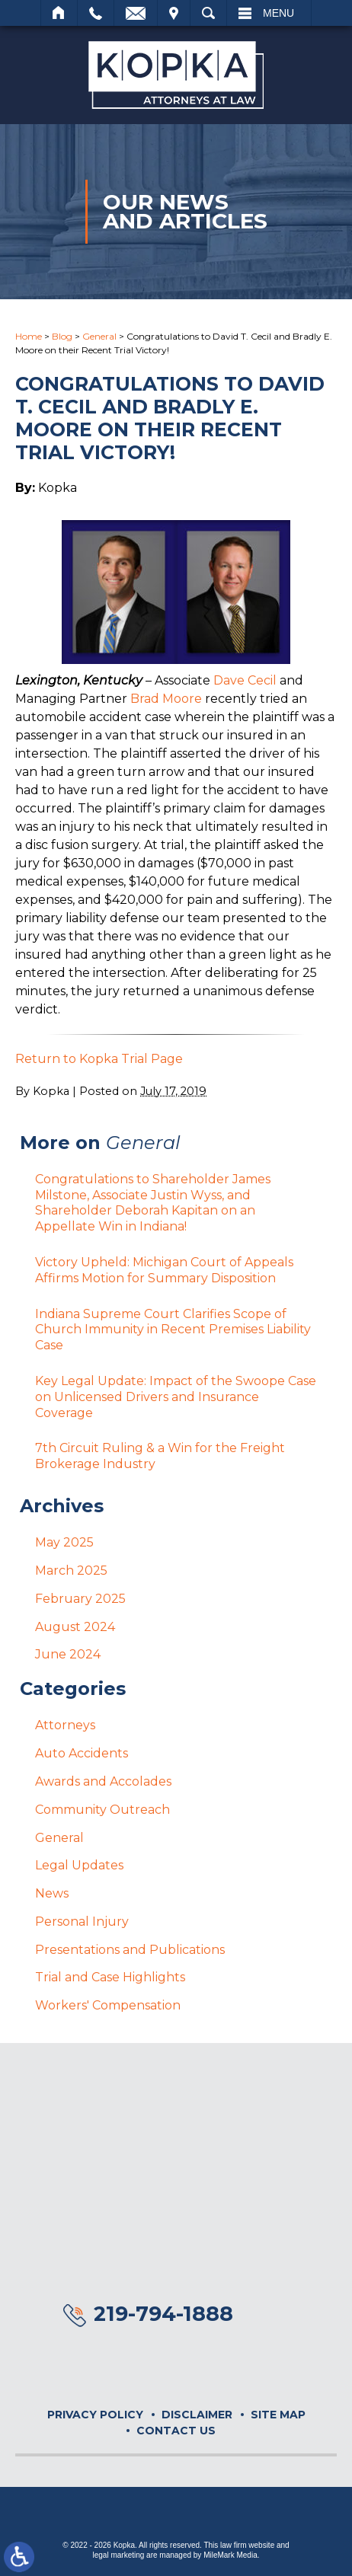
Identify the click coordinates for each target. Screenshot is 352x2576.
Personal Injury (82, 1921)
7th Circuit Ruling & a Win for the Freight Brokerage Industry (160, 1456)
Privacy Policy (95, 2414)
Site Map (278, 2414)
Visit (174, 13)
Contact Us (176, 2430)
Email (135, 13)
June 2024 (68, 1654)
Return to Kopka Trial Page (99, 1059)
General (99, 336)
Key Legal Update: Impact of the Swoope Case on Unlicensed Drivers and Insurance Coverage (175, 1397)
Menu (278, 13)
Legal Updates (79, 1865)
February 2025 (80, 1598)
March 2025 (71, 1570)
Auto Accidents (81, 1753)
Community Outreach (102, 1809)
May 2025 (64, 1542)
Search (208, 13)
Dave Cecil (245, 680)
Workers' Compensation (108, 2005)
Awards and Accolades (103, 1781)
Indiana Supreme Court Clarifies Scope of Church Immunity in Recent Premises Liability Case (173, 1330)
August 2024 (75, 1627)
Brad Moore (166, 698)
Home (59, 13)
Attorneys (65, 1725)
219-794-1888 (163, 2313)
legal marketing (119, 2555)
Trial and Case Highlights (110, 1977)
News (52, 1893)
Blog (62, 336)
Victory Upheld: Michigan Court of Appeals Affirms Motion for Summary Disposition (164, 1270)
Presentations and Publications (130, 1949)
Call (96, 13)
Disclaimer (197, 2414)
